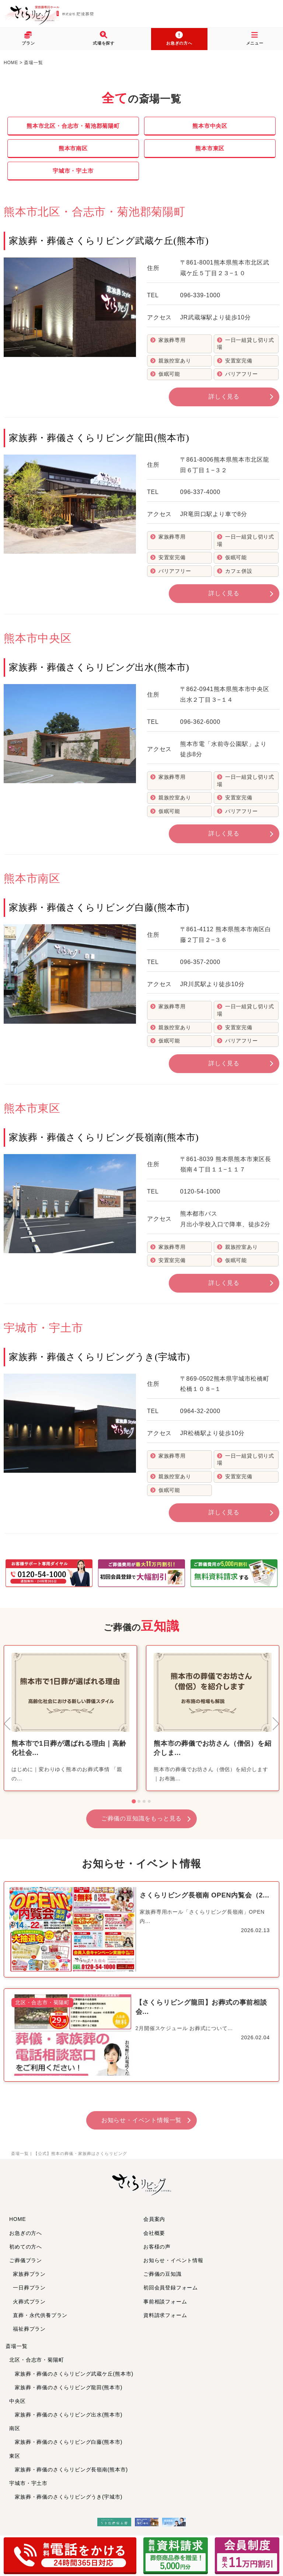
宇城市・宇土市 (73, 171)
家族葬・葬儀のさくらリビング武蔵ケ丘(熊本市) (71, 2374)
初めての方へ (25, 2247)
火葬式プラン (29, 2302)
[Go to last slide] (8, 1724)
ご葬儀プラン (25, 2260)
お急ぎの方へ (25, 2233)
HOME (17, 2219)
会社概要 (154, 2233)
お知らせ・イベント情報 (173, 2260)
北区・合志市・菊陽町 (36, 2360)
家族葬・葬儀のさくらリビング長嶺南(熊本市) (68, 2469)
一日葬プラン (29, 2288)
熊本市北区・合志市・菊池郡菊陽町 (73, 126)
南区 (14, 2428)
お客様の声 (157, 2247)
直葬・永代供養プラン (40, 2315)
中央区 (17, 2401)
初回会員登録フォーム (170, 2288)
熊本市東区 (209, 148)
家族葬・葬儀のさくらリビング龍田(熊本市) (65, 2387)
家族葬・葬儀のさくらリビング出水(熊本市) (65, 2415)
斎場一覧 (16, 2346)
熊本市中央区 (209, 126)
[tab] (134, 1801)
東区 (14, 2456)
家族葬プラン (29, 2274)
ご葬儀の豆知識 (162, 2274)
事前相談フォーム (165, 2302)
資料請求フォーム (165, 2315)
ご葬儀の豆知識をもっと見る (141, 1818)
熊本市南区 (73, 148)
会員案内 (154, 2219)
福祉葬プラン (29, 2329)
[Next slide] (275, 1724)
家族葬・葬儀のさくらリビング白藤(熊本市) (65, 2442)
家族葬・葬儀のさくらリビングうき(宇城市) (65, 2497)
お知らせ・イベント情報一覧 (141, 2120)
